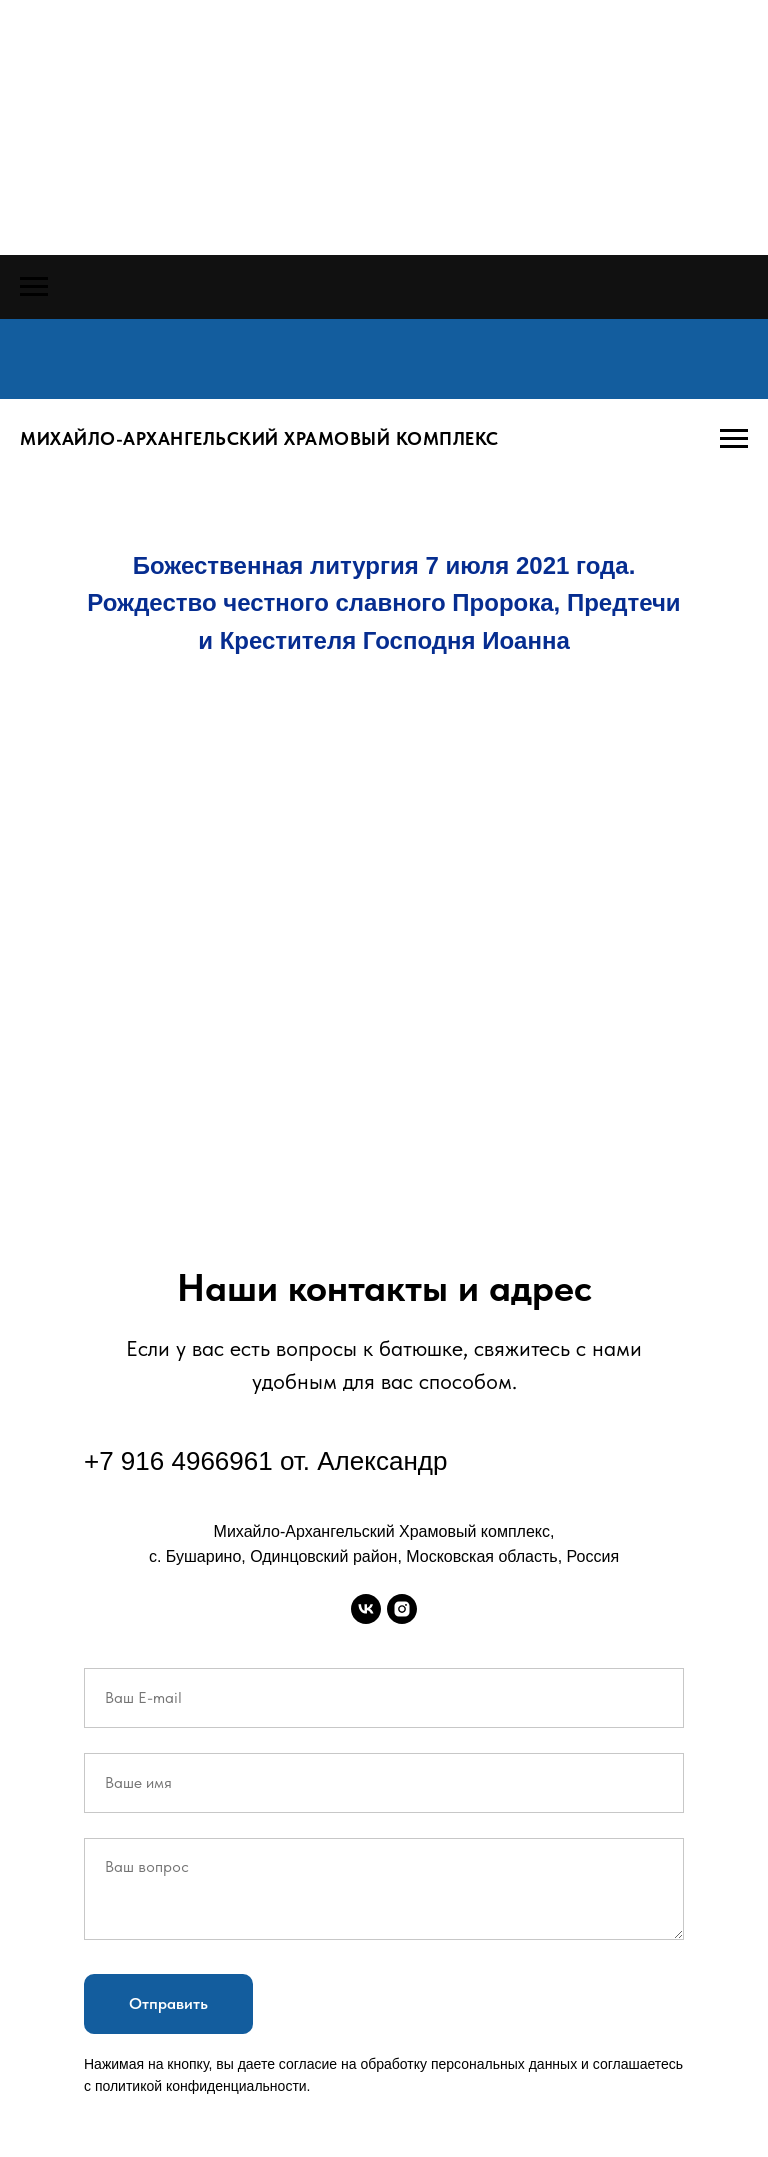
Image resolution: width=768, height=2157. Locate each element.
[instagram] (402, 1609)
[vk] (366, 1609)
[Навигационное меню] (34, 287)
